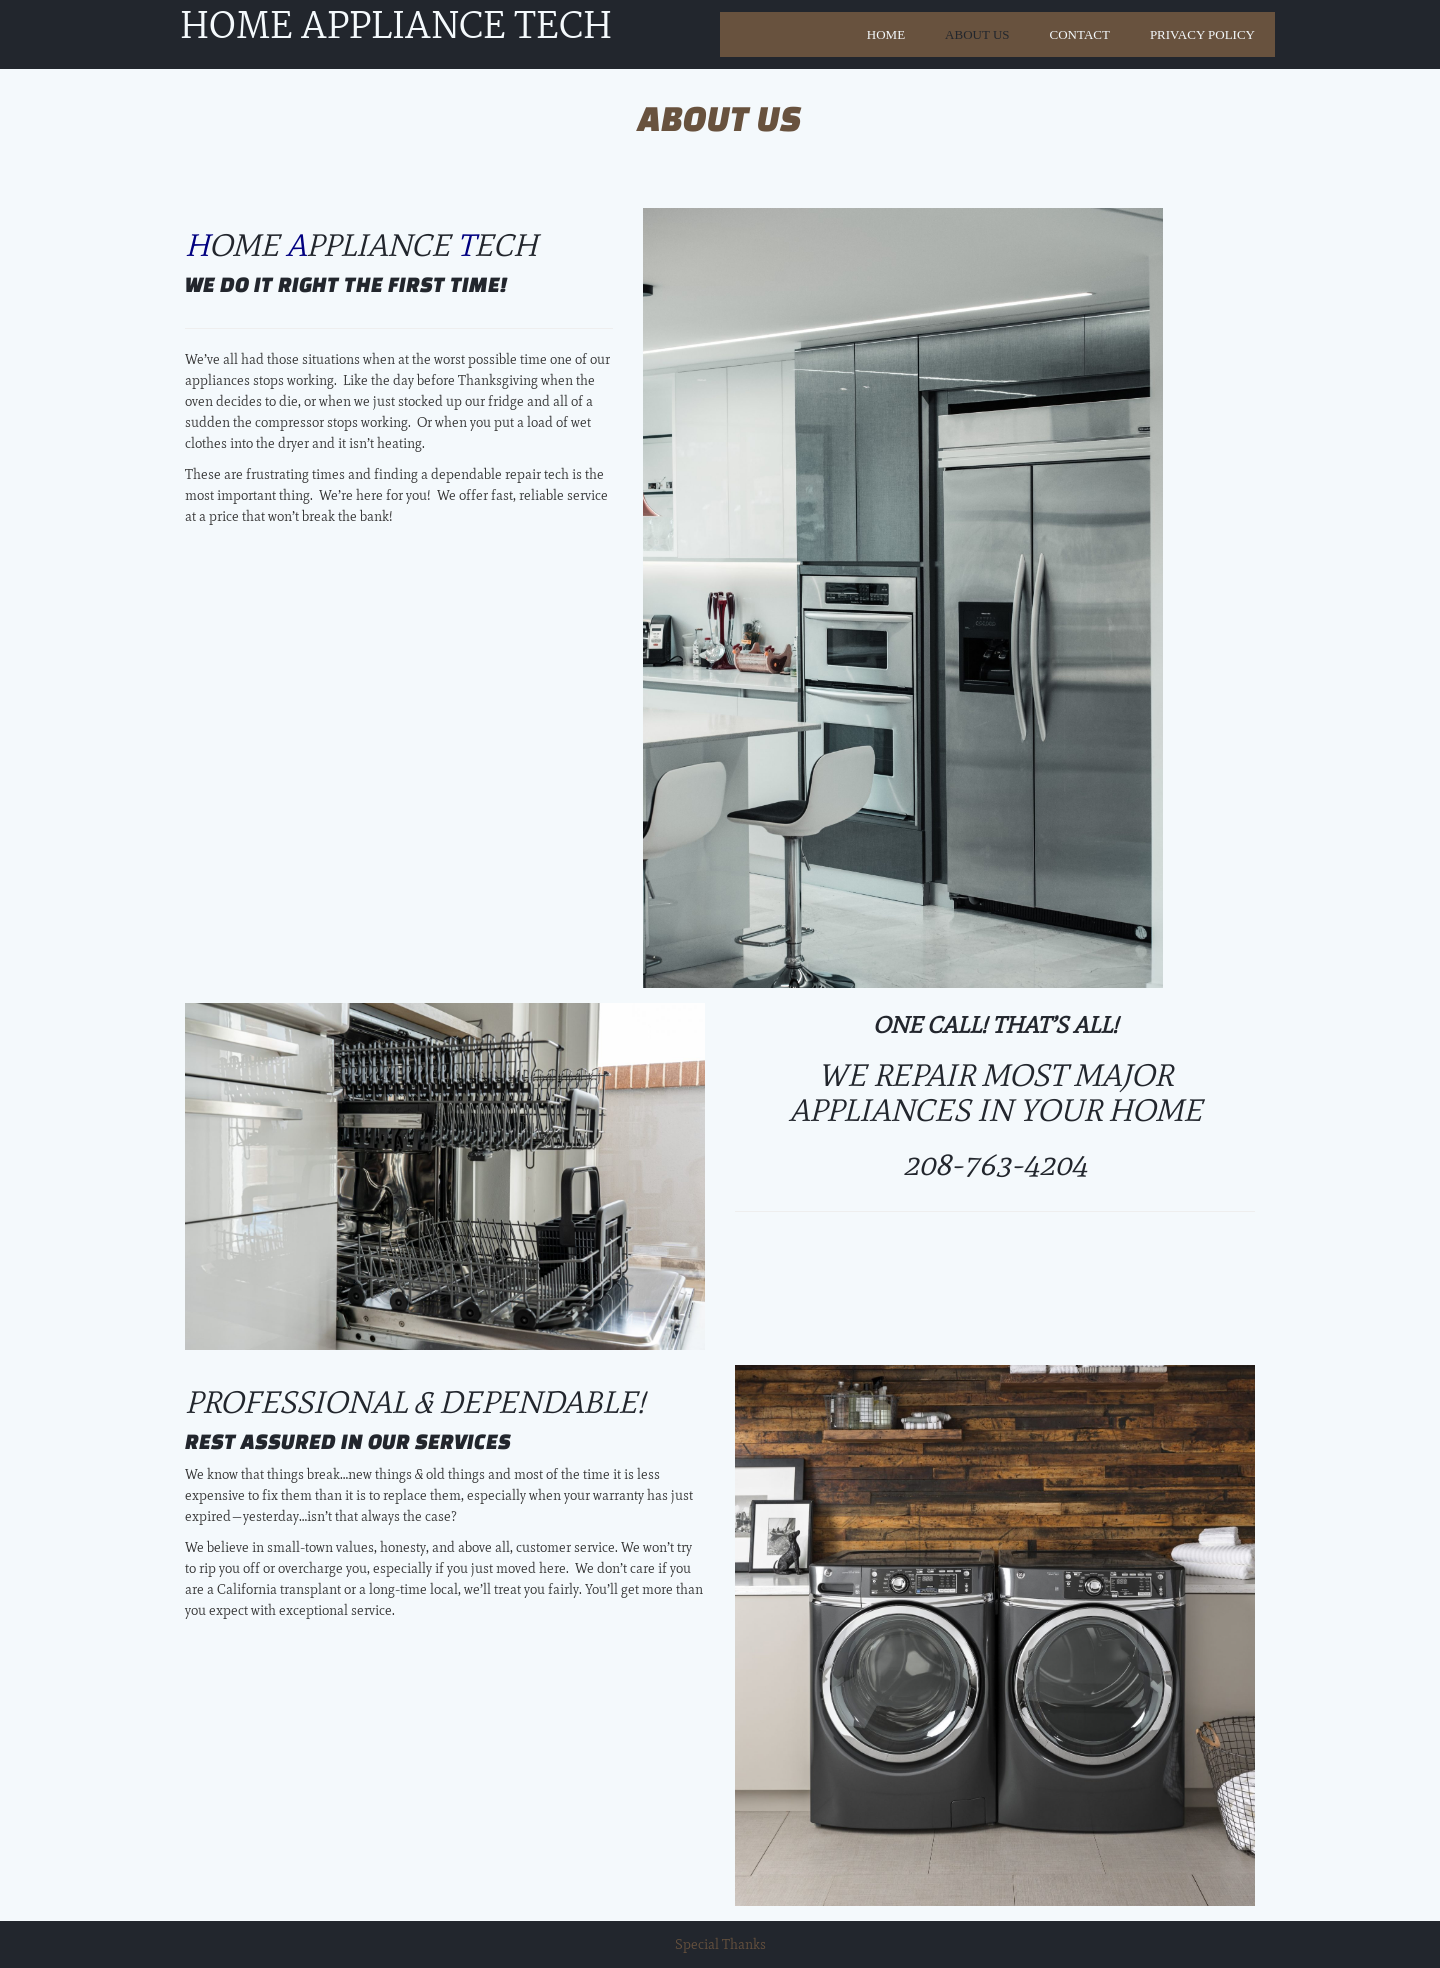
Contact (1080, 34)
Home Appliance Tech (396, 29)
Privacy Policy (1202, 34)
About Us (977, 34)
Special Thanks (720, 1944)
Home (886, 34)
